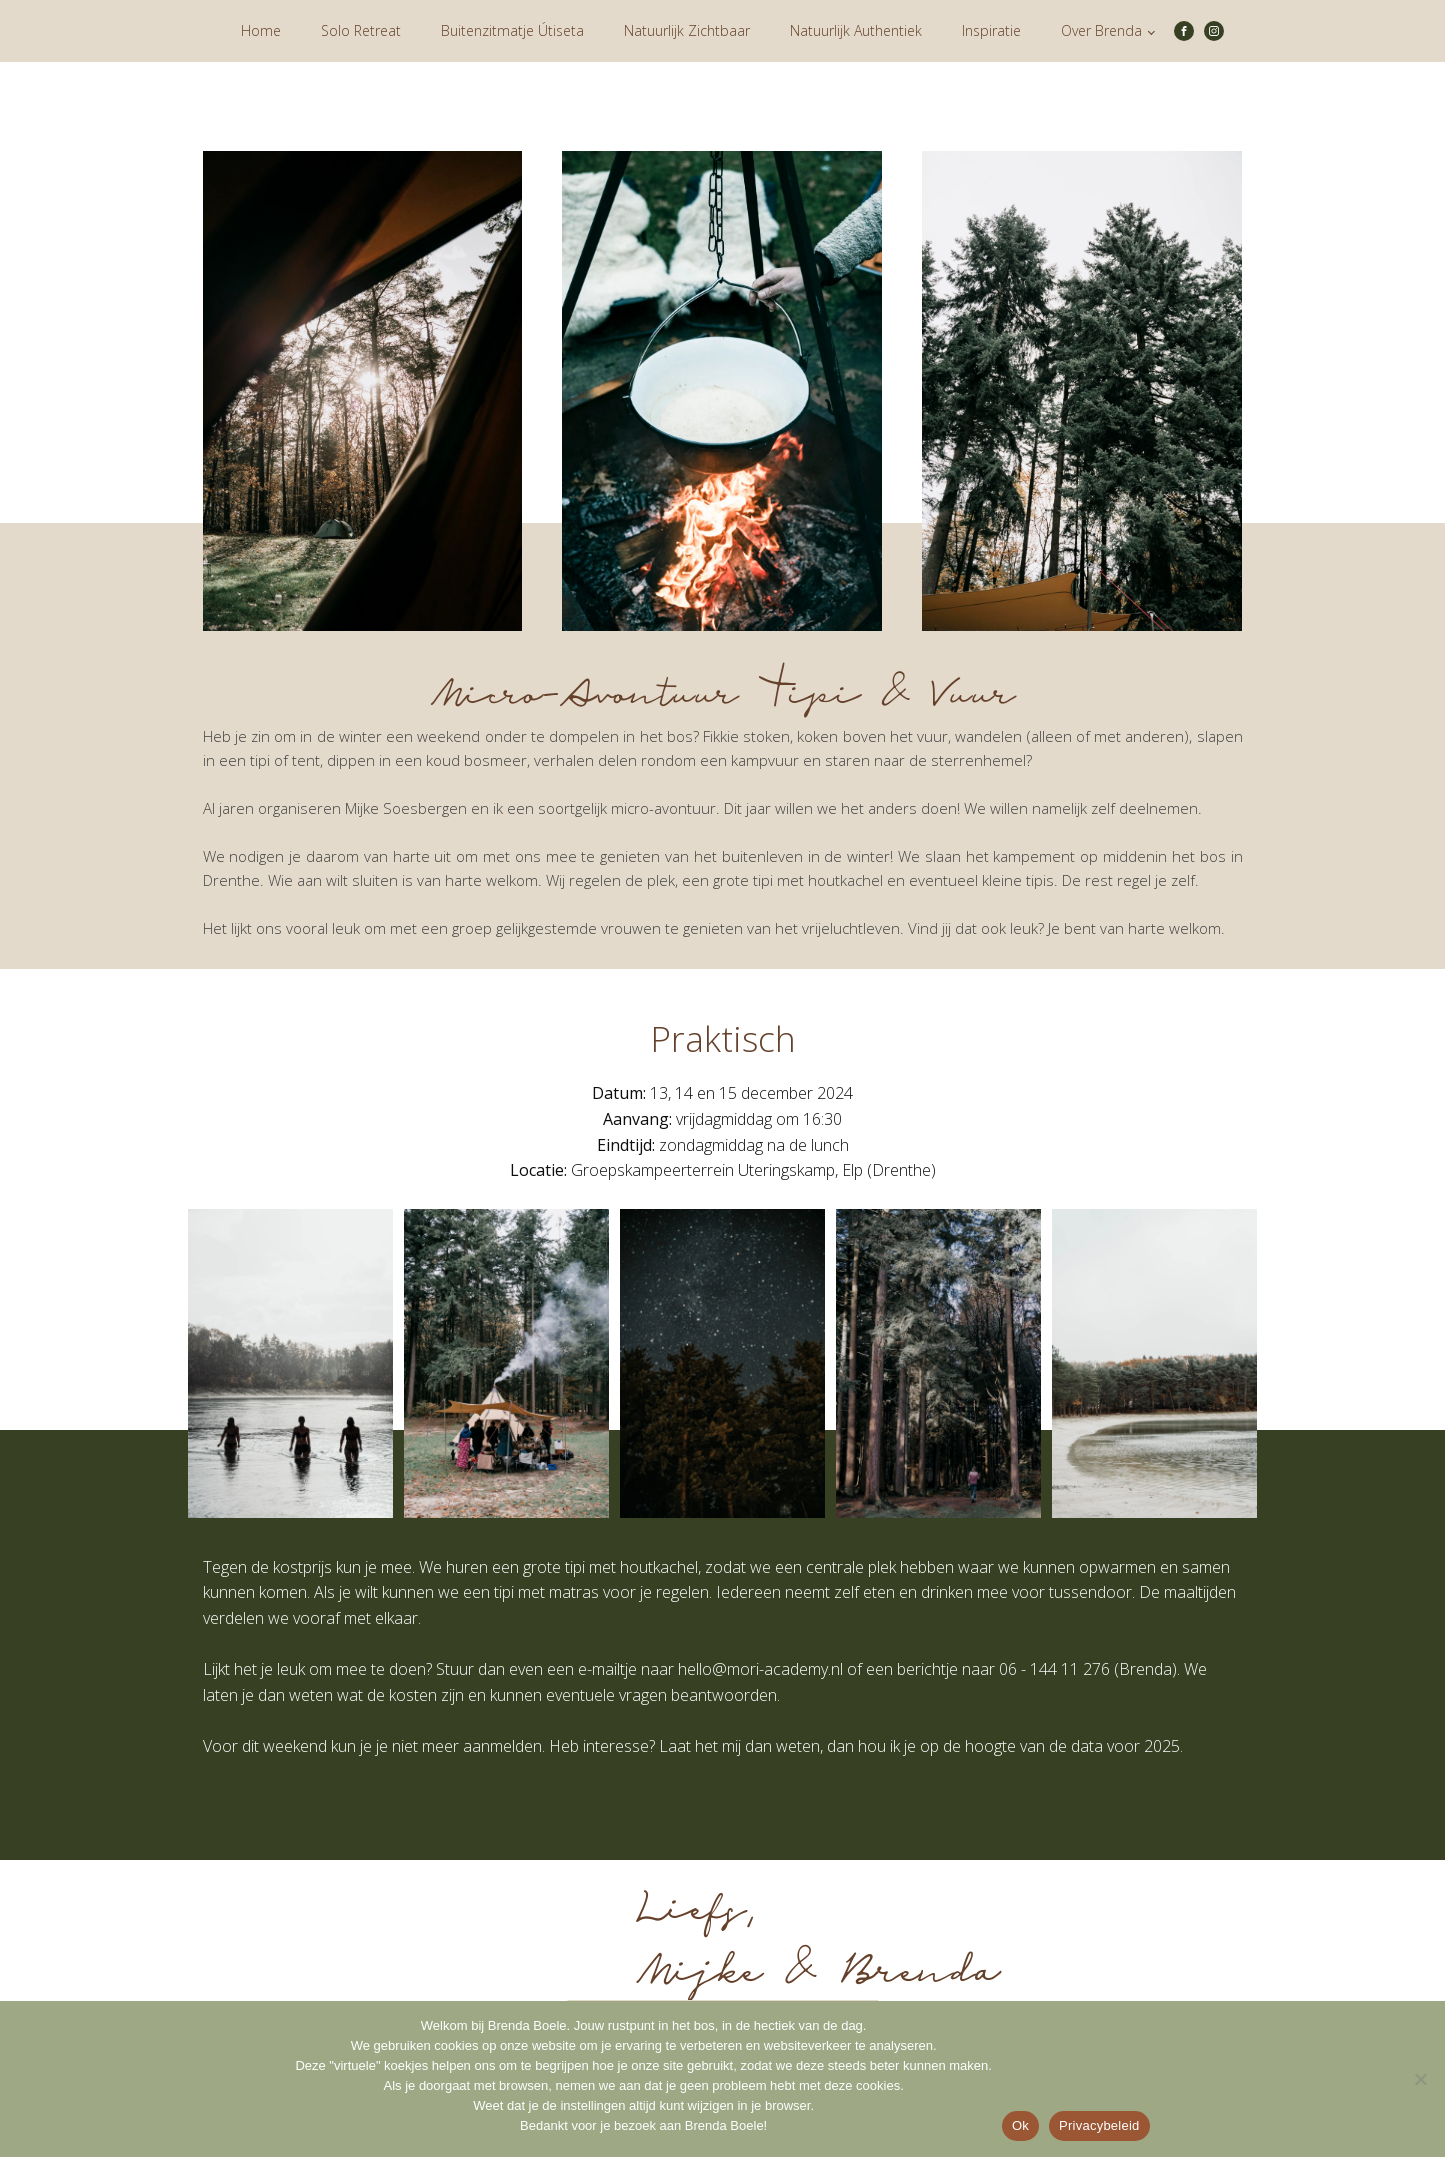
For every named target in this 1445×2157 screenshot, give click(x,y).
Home (261, 30)
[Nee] (1420, 2079)
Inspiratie (991, 30)
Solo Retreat (361, 30)
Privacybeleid (1099, 2125)
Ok (1020, 2125)
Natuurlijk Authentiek (856, 30)
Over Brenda (1101, 30)
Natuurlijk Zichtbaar (687, 30)
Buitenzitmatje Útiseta (512, 30)
